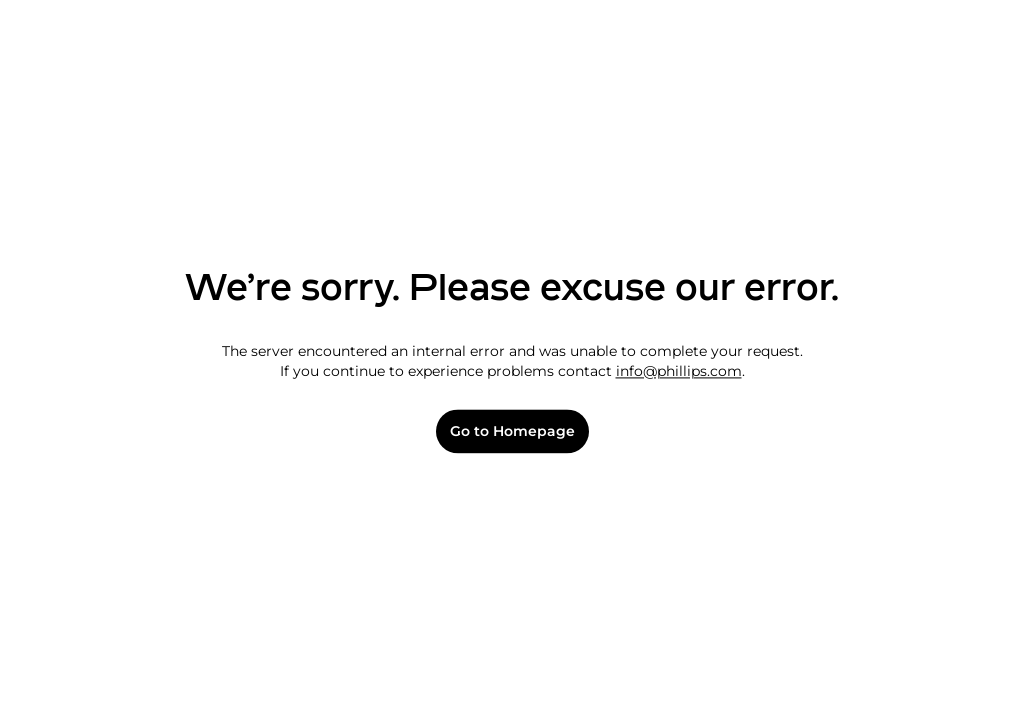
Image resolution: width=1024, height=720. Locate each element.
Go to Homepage (512, 431)
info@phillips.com (679, 371)
